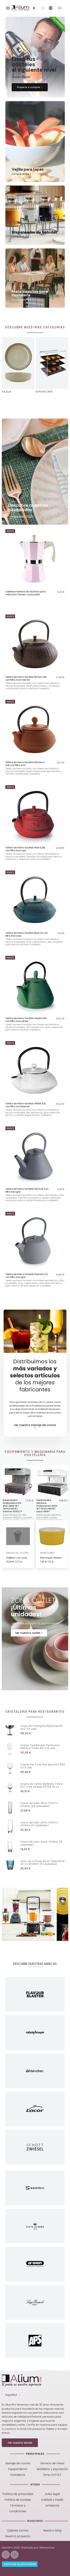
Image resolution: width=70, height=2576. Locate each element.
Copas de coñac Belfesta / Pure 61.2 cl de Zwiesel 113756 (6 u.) (41, 1785)
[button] (34, 8)
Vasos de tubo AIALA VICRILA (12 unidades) (41, 1843)
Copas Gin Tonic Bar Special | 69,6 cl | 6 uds (42, 1766)
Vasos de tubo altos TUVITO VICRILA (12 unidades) (39, 1824)
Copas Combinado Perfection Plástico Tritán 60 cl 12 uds (40, 1746)
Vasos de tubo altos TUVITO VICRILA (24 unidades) (39, 1804)
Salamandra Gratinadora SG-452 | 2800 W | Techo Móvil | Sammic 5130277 (12, 1505)
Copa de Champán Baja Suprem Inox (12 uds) (41, 1727)
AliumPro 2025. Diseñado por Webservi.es (28, 2547)
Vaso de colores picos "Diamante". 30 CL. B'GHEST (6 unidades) (43, 1862)
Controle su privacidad (20, 2564)
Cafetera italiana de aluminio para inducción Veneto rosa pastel (25, 1158)
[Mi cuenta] (43, 8)
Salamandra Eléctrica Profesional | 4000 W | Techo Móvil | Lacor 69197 (46, 1505)
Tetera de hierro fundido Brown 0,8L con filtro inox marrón (26, 1243)
